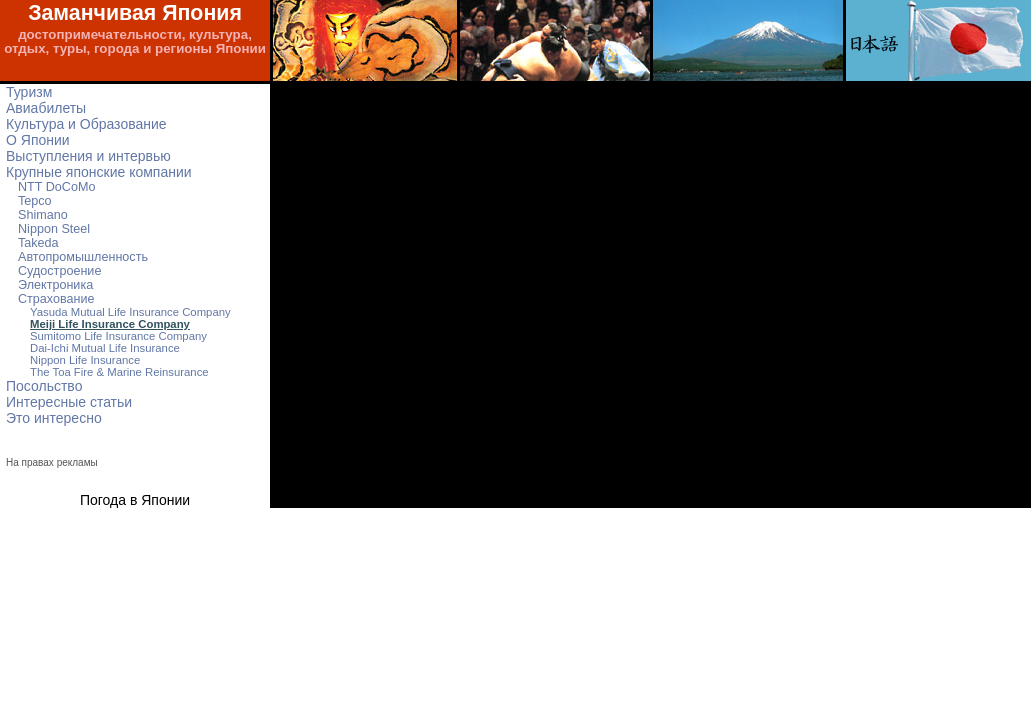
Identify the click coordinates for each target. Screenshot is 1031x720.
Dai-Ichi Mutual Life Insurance (105, 348)
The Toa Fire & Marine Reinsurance (119, 372)
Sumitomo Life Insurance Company (118, 336)
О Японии (38, 140)
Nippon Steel (54, 229)
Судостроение (59, 271)
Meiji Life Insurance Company (110, 324)
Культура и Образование (86, 124)
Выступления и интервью (88, 156)
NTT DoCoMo (56, 187)
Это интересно (54, 418)
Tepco (35, 201)
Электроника (55, 285)
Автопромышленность (83, 257)
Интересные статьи (69, 402)
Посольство (44, 386)
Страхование (56, 299)
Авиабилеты (46, 108)
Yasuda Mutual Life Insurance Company (130, 312)
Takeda (38, 243)
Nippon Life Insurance (85, 360)
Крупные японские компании (99, 172)
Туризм (29, 92)
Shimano (43, 215)
